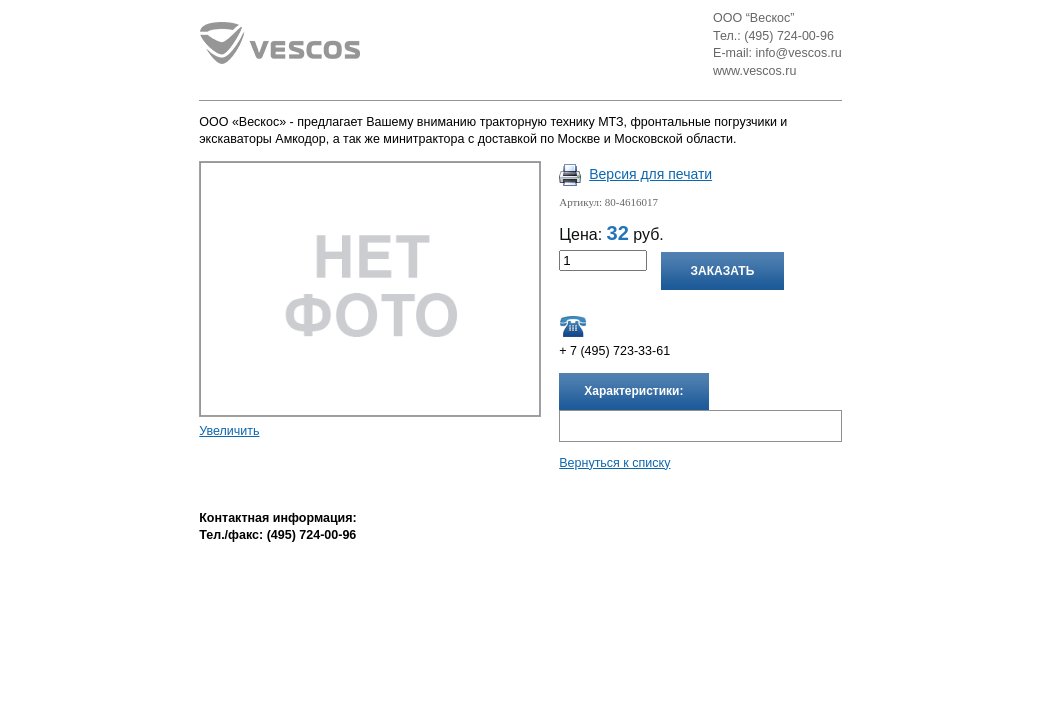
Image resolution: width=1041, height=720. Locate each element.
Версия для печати (650, 174)
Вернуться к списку (614, 463)
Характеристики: (633, 391)
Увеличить (229, 431)
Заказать (723, 271)
